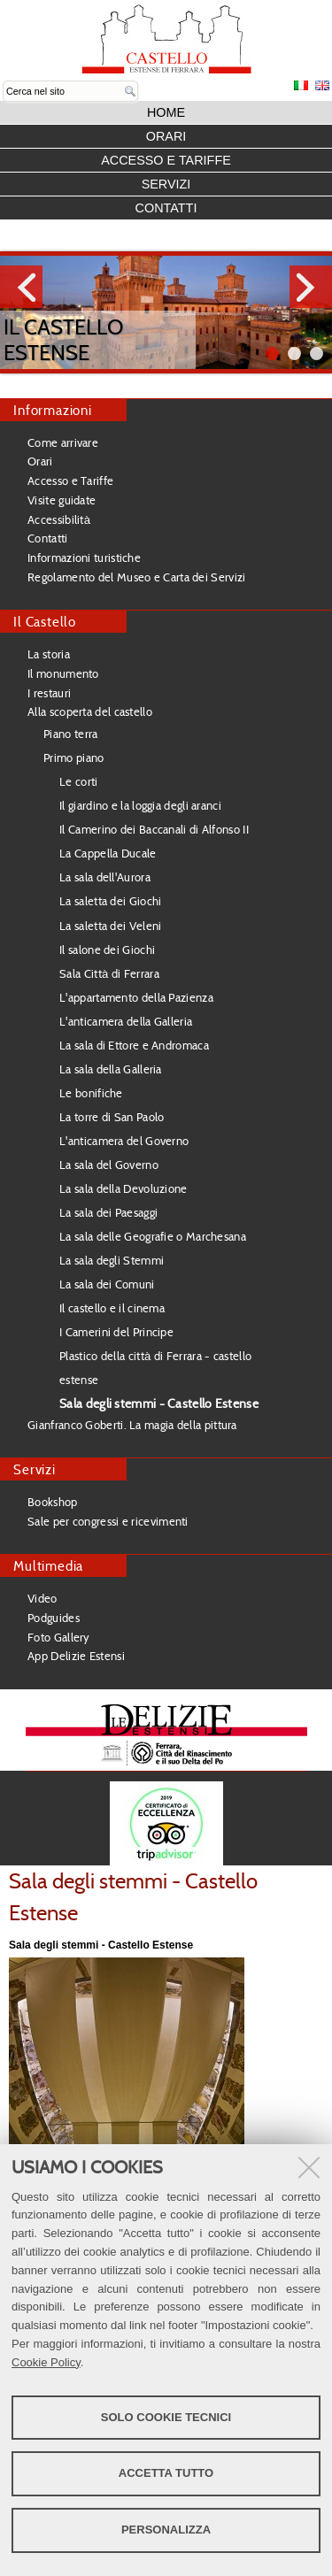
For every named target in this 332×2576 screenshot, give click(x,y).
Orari (166, 136)
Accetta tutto (166, 2473)
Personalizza (166, 2529)
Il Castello (44, 621)
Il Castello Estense (63, 339)
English (322, 85)
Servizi (166, 184)
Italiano (301, 85)
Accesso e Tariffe (166, 160)
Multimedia (48, 1566)
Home (166, 112)
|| (316, 353)
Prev (21, 286)
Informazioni (52, 410)
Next (311, 286)
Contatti (166, 208)
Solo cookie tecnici (166, 2417)
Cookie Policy (46, 2362)
